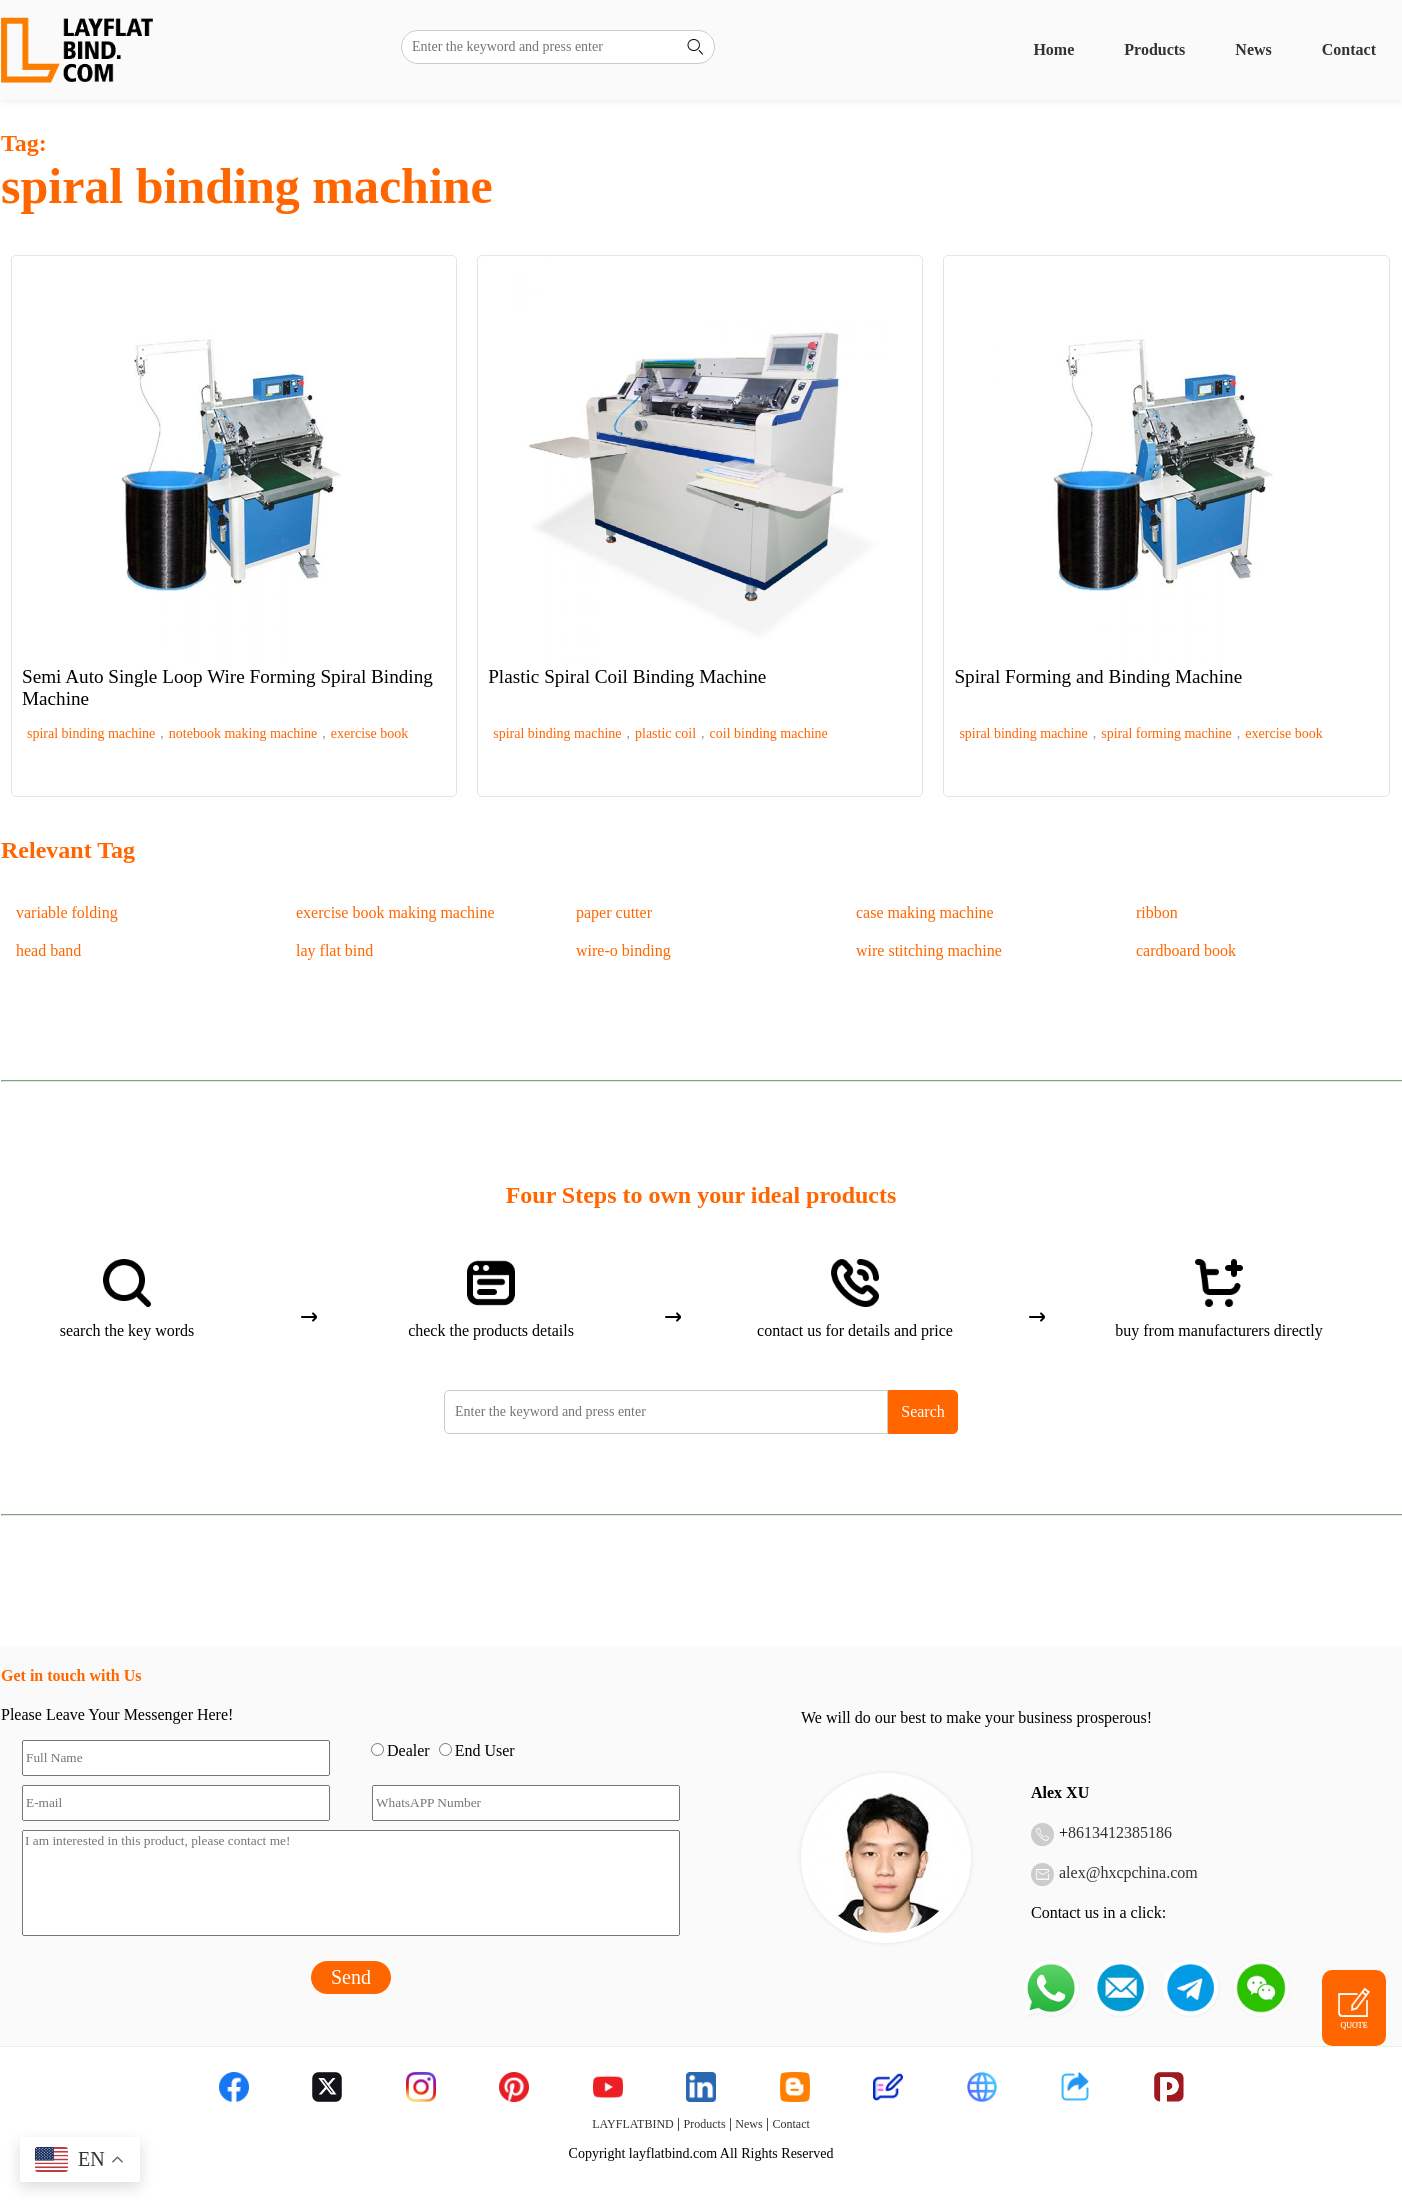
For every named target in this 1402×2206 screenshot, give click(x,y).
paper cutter (614, 912)
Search (923, 1411)
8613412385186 (1120, 1832)
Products (1154, 49)
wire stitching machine (929, 950)
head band (48, 950)
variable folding (67, 912)
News (1253, 49)
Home (1053, 49)
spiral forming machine (1166, 733)
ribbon (1157, 912)
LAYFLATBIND (633, 2124)
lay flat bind (334, 950)
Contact (1349, 49)
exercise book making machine (395, 912)
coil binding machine (769, 733)
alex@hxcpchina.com (1128, 1872)
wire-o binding (623, 950)
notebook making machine (243, 733)
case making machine (925, 912)
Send (351, 1977)
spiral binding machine (91, 733)
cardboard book (1186, 950)
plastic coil (665, 733)
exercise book (369, 733)
